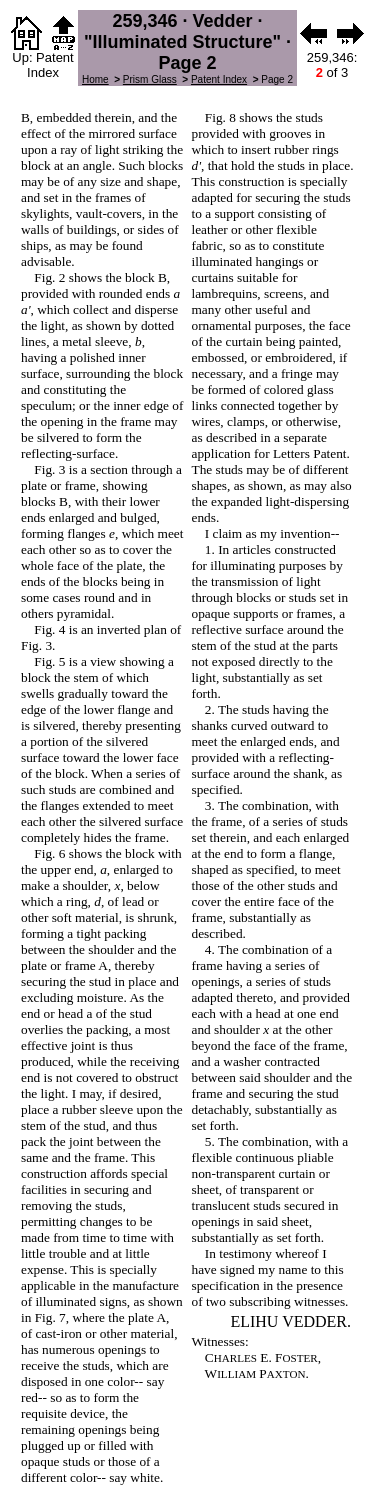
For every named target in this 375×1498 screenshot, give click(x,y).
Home (95, 79)
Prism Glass (150, 79)
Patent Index (219, 79)
